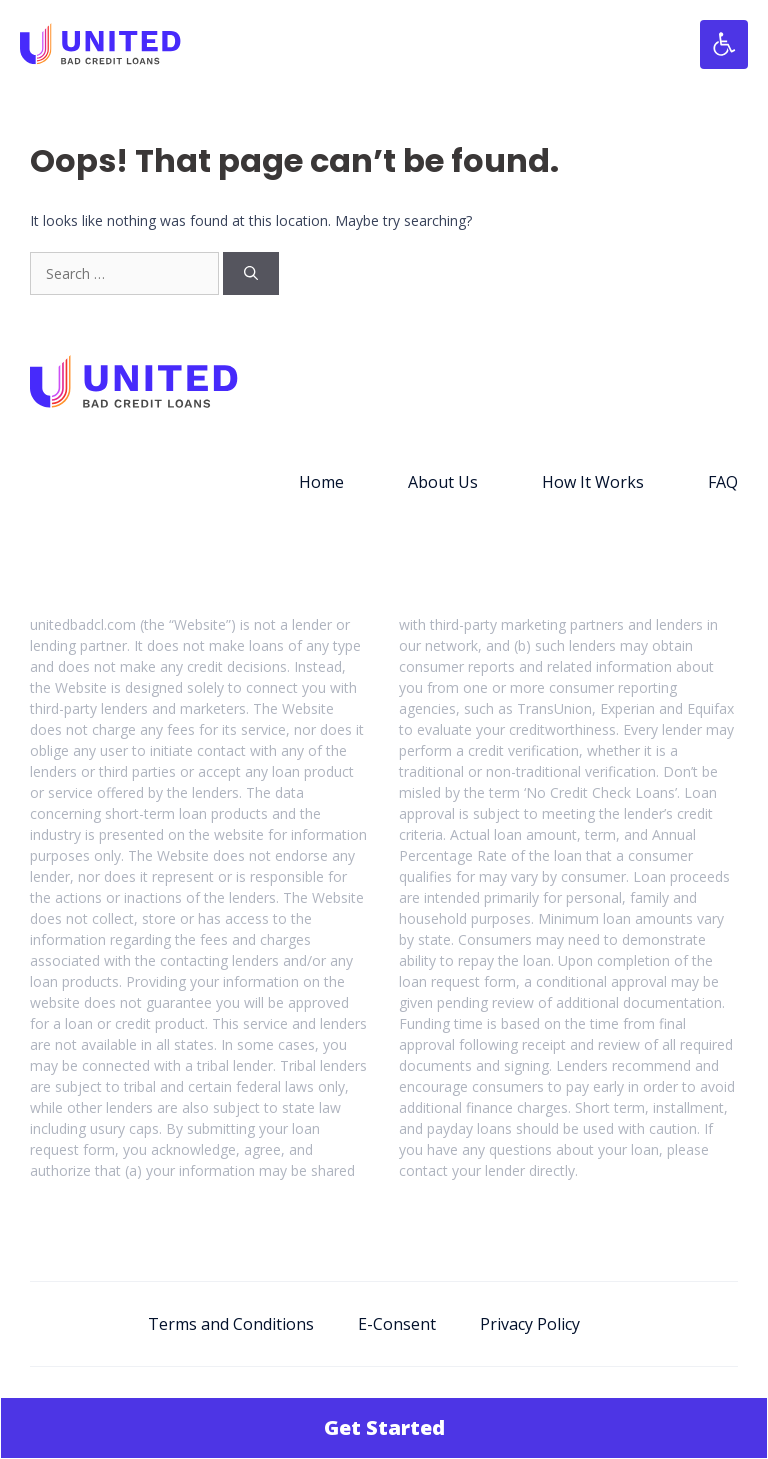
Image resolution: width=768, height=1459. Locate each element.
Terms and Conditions (231, 1324)
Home (321, 482)
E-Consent (397, 1324)
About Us (443, 482)
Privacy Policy (530, 1324)
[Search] (251, 273)
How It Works (593, 482)
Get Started (384, 1427)
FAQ (723, 482)
